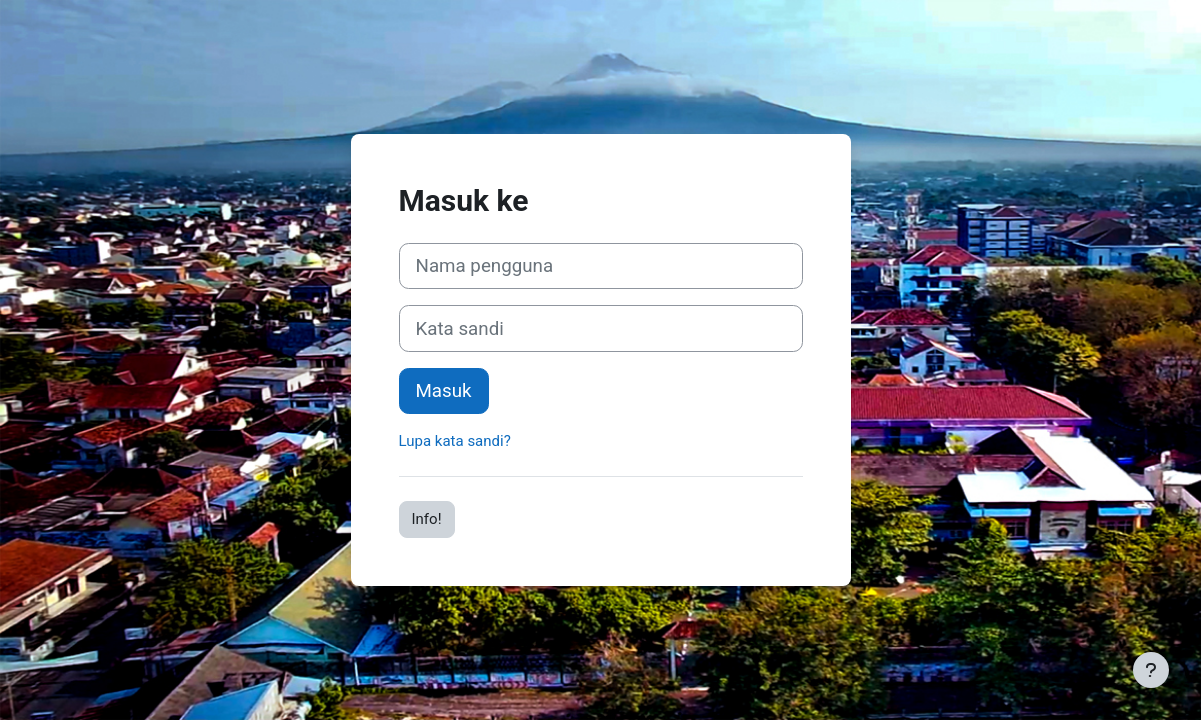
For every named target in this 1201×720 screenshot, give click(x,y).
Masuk (444, 391)
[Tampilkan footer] (1151, 670)
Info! (427, 519)
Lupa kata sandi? (455, 441)
